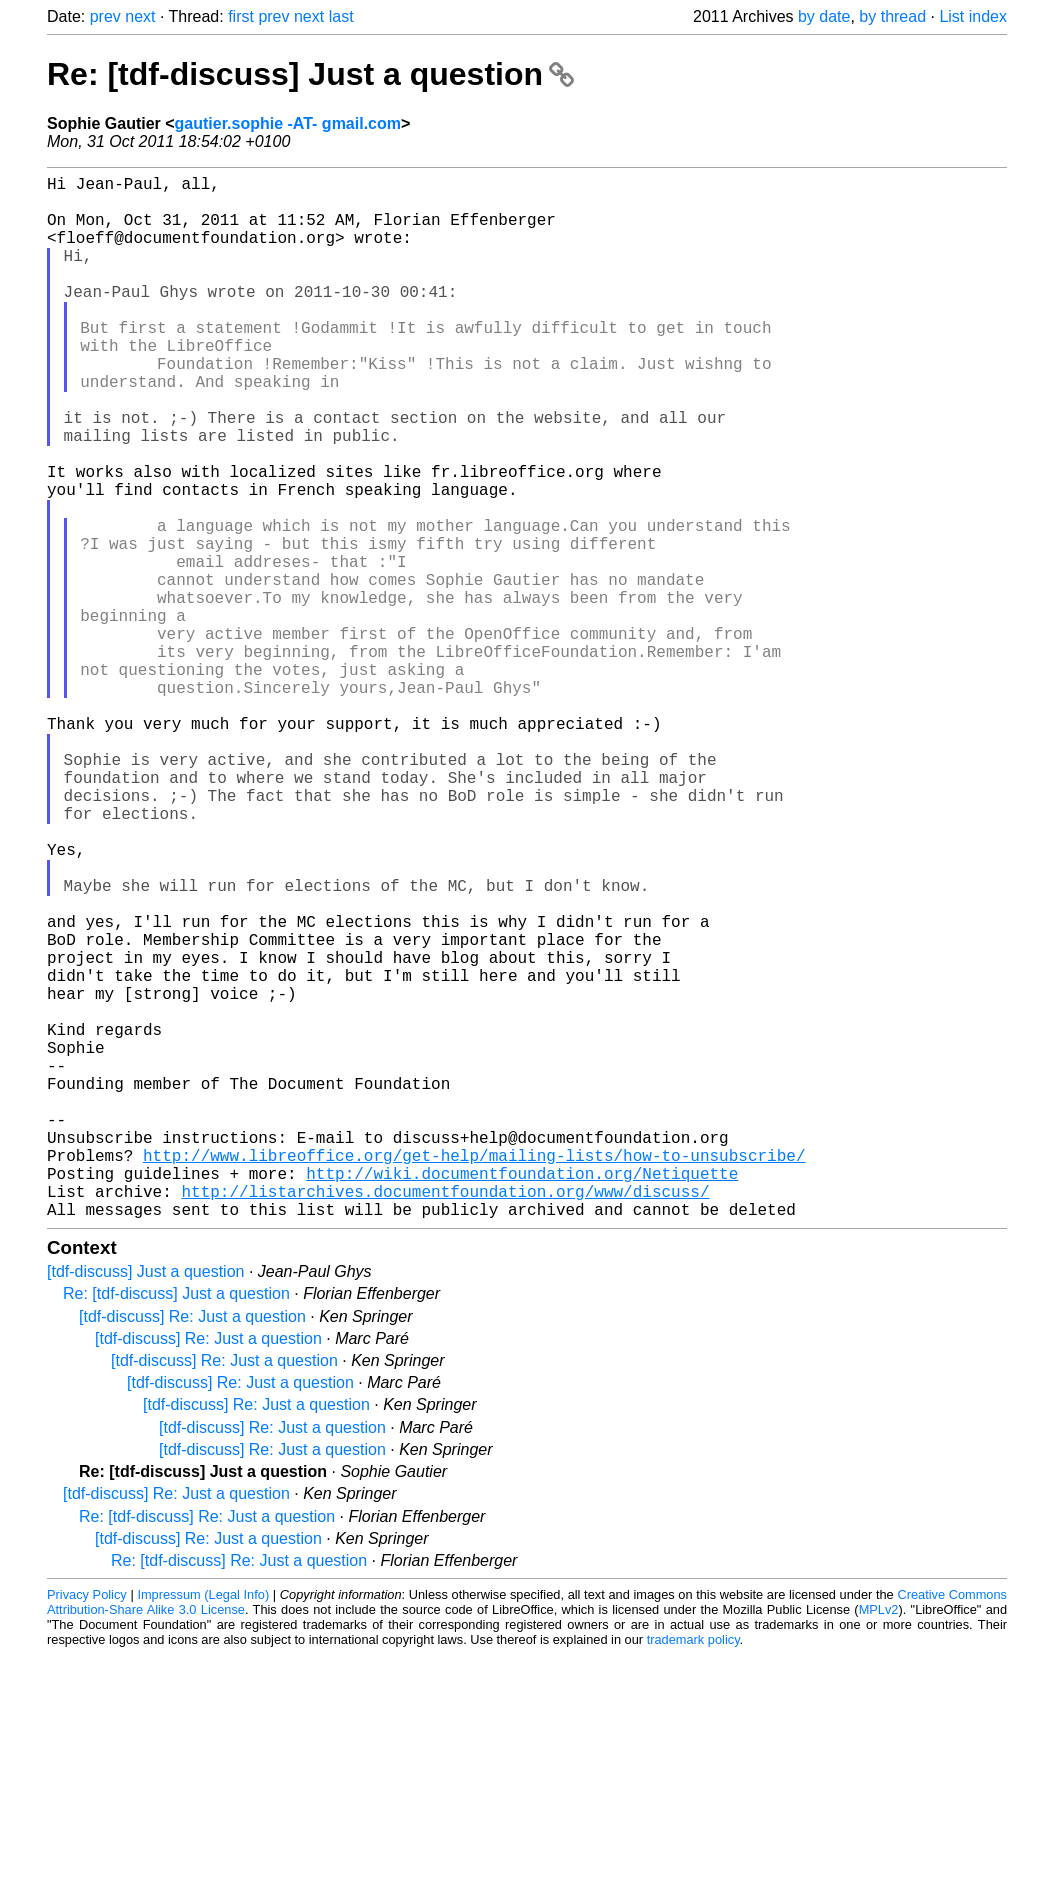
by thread (892, 16)
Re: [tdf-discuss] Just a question (310, 74)
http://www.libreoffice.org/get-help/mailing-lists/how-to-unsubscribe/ (474, 1375)
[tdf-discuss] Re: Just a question (192, 1548)
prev (105, 16)
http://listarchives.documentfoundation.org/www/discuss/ (445, 1419)
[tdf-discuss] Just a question (145, 1503)
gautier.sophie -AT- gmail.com (288, 123)
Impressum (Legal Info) (203, 1826)
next (140, 16)
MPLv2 (879, 1841)
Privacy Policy (87, 1826)
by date (824, 16)
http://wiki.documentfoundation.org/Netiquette (522, 1397)
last (341, 16)
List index (973, 16)
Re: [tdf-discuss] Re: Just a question (207, 1748)
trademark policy (693, 1871)
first (241, 16)
